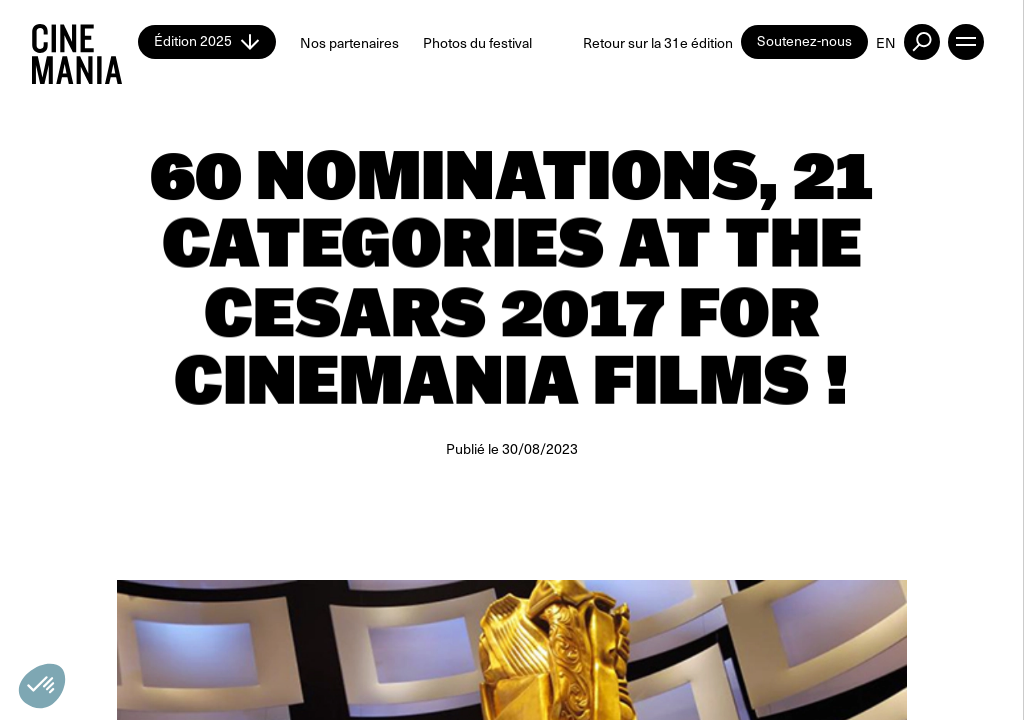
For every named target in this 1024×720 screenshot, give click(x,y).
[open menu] (966, 42)
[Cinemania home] (85, 42)
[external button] (922, 42)
